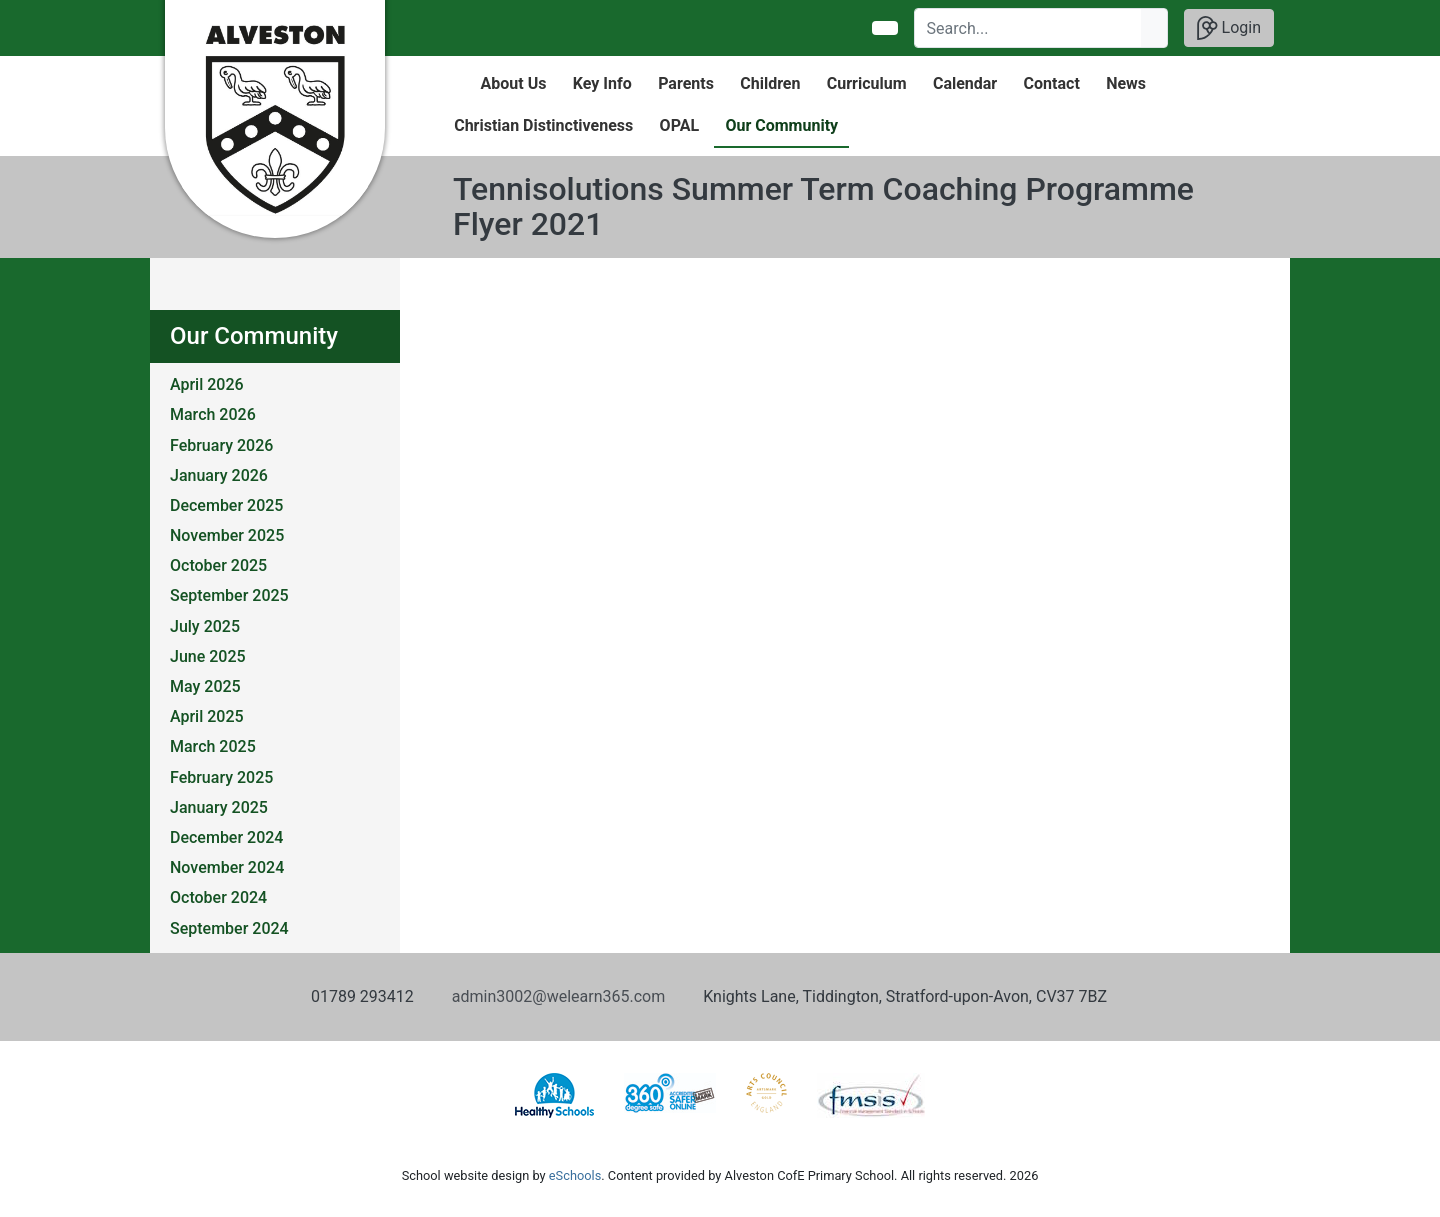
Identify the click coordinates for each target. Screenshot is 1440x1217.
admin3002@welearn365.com (558, 996)
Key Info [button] (602, 83)
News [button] (1126, 83)
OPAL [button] (679, 125)
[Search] (1028, 28)
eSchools (575, 1175)
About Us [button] (514, 83)
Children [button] (770, 83)
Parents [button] (686, 83)
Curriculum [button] (867, 83)
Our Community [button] (781, 125)
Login (1229, 28)
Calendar (965, 83)
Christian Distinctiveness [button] (543, 125)
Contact (1052, 83)
